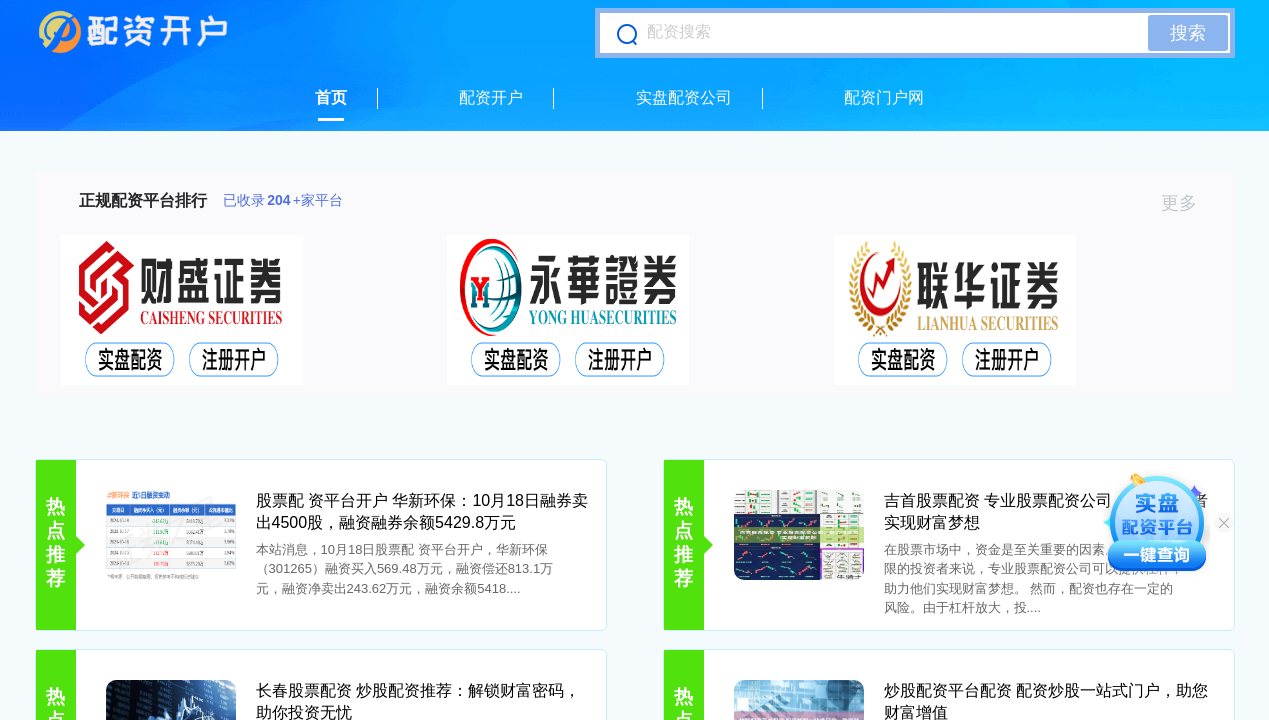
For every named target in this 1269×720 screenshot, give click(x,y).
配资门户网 (884, 97)
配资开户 (491, 97)
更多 (1187, 203)
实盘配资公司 (684, 97)
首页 (331, 97)
